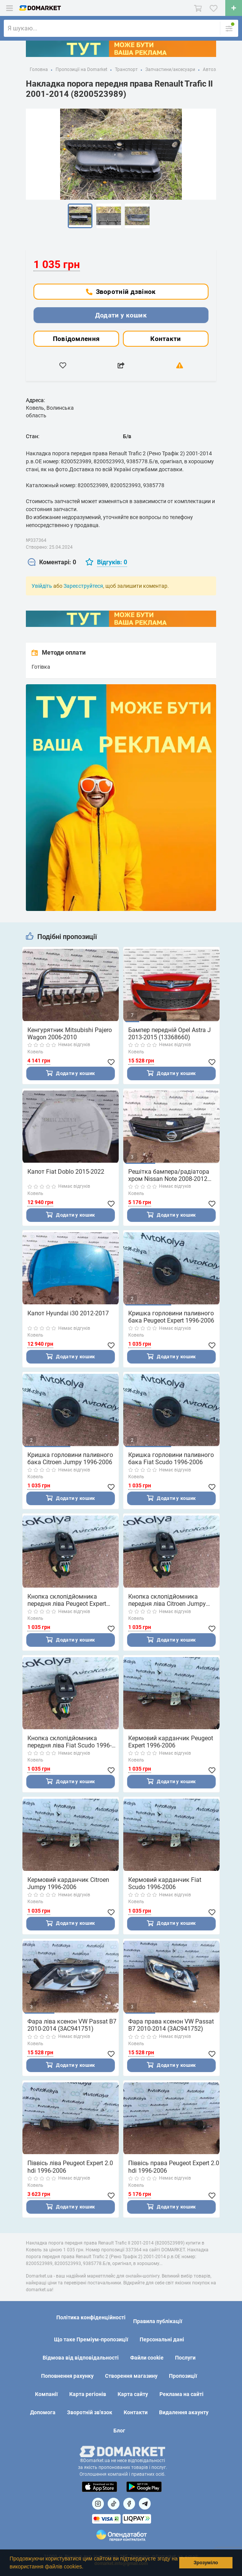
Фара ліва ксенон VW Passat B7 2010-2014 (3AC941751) (71, 2030)
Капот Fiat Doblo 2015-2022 (65, 1172)
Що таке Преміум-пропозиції (91, 2340)
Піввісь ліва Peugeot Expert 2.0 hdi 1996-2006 (70, 2173)
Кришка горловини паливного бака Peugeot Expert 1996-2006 (171, 1318)
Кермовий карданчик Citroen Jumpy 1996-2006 (68, 1888)
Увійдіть (42, 586)
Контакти (165, 339)
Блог (119, 2431)
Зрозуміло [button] (206, 2562)
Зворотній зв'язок (89, 2413)
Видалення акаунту (184, 2413)
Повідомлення (76, 339)
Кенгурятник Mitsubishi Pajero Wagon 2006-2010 (69, 1033)
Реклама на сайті (181, 2394)
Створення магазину (131, 2376)
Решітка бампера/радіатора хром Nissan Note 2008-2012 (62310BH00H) (168, 1176)
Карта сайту (133, 2394)
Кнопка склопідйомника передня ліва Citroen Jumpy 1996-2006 (167, 1603)
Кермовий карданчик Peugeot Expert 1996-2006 (170, 1745)
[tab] (52, 562)
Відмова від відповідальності (81, 2358)
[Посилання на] (98, 2504)
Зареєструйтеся (83, 586)
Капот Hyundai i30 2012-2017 (68, 1314)
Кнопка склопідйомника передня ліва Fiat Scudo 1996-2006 (69, 1745)
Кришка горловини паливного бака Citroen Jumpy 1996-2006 (70, 1461)
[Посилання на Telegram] (145, 2504)
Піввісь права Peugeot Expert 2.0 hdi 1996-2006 (173, 2173)
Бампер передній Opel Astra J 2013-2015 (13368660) (169, 1033)
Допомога (43, 2413)
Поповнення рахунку (67, 2376)
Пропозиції (183, 2376)
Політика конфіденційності (91, 2318)
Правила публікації (157, 2322)
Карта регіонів (87, 2394)
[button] (86, 2567)
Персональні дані (162, 2340)
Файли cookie (147, 2358)
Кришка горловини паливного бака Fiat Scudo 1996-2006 (171, 1461)
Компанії (46, 2394)
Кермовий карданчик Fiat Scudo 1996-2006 (164, 1888)
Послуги (185, 2358)
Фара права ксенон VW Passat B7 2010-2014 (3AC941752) (171, 2030)
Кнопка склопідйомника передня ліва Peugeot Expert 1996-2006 (66, 1603)
